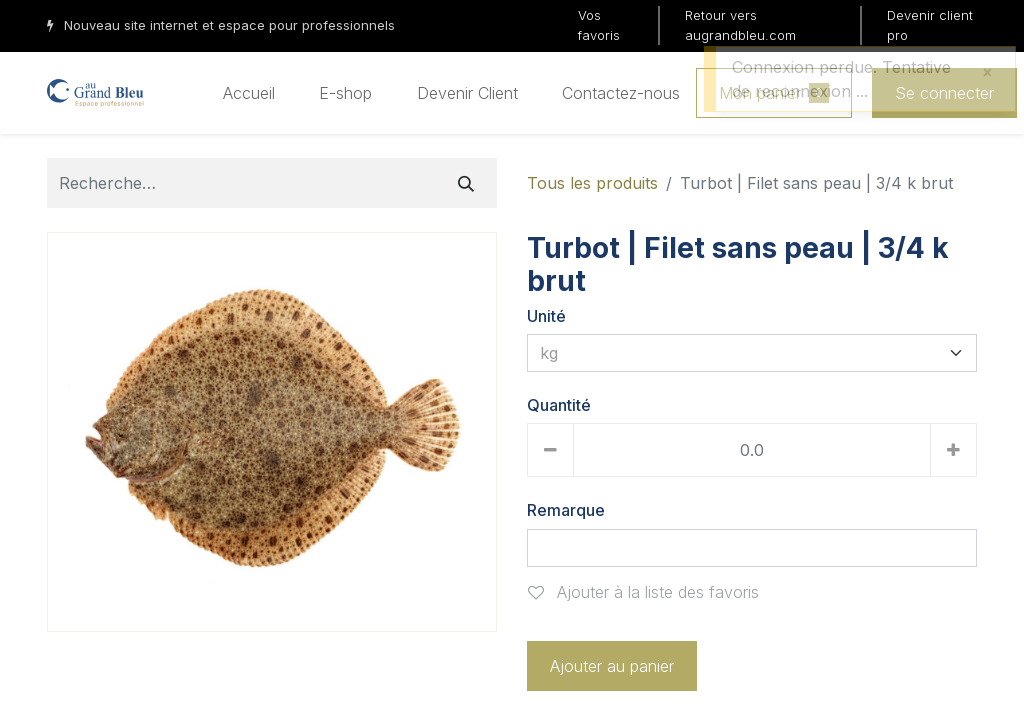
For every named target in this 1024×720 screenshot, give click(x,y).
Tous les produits (592, 183)
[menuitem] (249, 93)
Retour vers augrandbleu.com (740, 25)
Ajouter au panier (612, 666)
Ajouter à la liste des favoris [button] (643, 592)
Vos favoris (599, 25)
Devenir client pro (930, 25)
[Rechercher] (466, 183)
